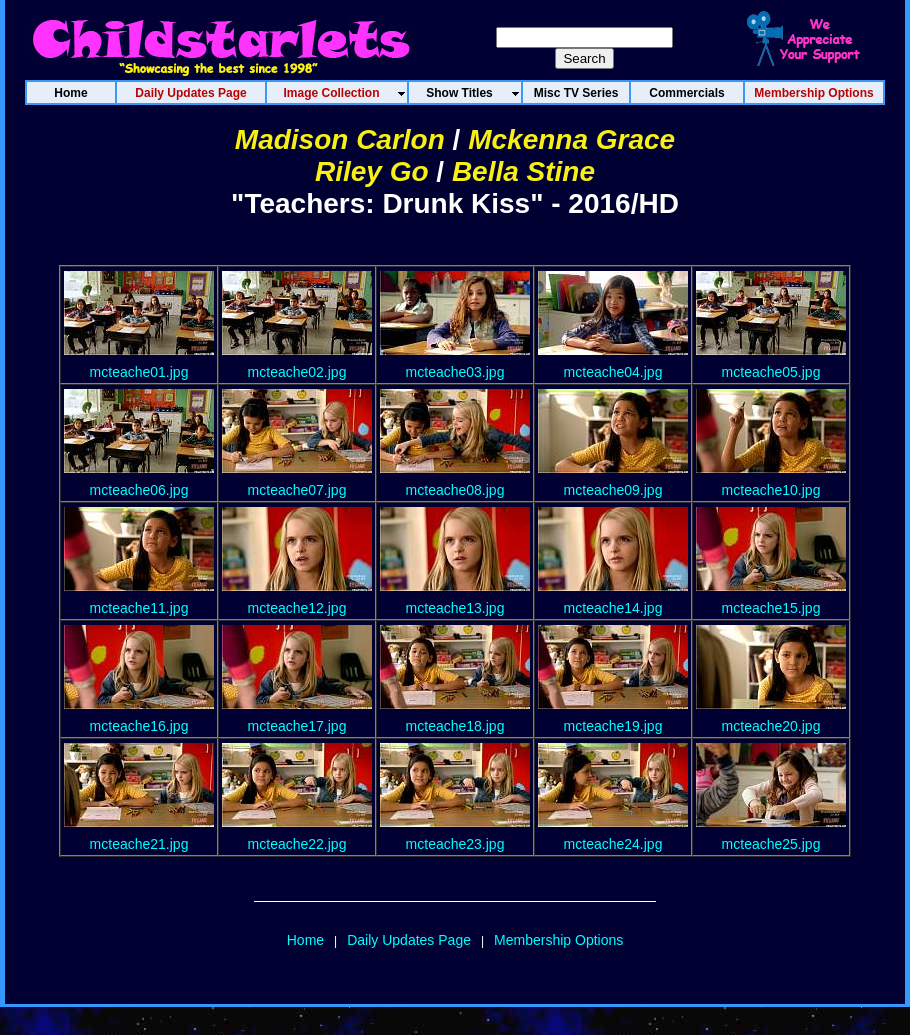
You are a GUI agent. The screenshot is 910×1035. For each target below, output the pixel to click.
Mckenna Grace (571, 139)
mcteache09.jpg (613, 490)
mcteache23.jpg (455, 844)
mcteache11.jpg (139, 608)
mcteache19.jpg (613, 726)
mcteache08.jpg (455, 490)
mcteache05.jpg (771, 372)
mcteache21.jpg (139, 844)
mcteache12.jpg (297, 608)
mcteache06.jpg (139, 490)
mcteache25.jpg (771, 844)
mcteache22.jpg (297, 844)
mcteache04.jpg (613, 372)
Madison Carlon (340, 139)
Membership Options (558, 940)
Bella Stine (523, 171)
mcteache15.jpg (771, 608)
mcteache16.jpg (139, 726)
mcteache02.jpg (297, 372)
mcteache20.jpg (771, 726)
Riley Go (372, 171)
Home (305, 940)
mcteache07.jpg (297, 490)
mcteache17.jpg (297, 726)
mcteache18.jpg (455, 726)
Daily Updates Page (409, 940)
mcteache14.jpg (613, 608)
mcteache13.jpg (455, 608)
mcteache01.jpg (139, 372)
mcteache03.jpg (455, 372)
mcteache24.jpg (613, 844)
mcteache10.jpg (771, 490)
